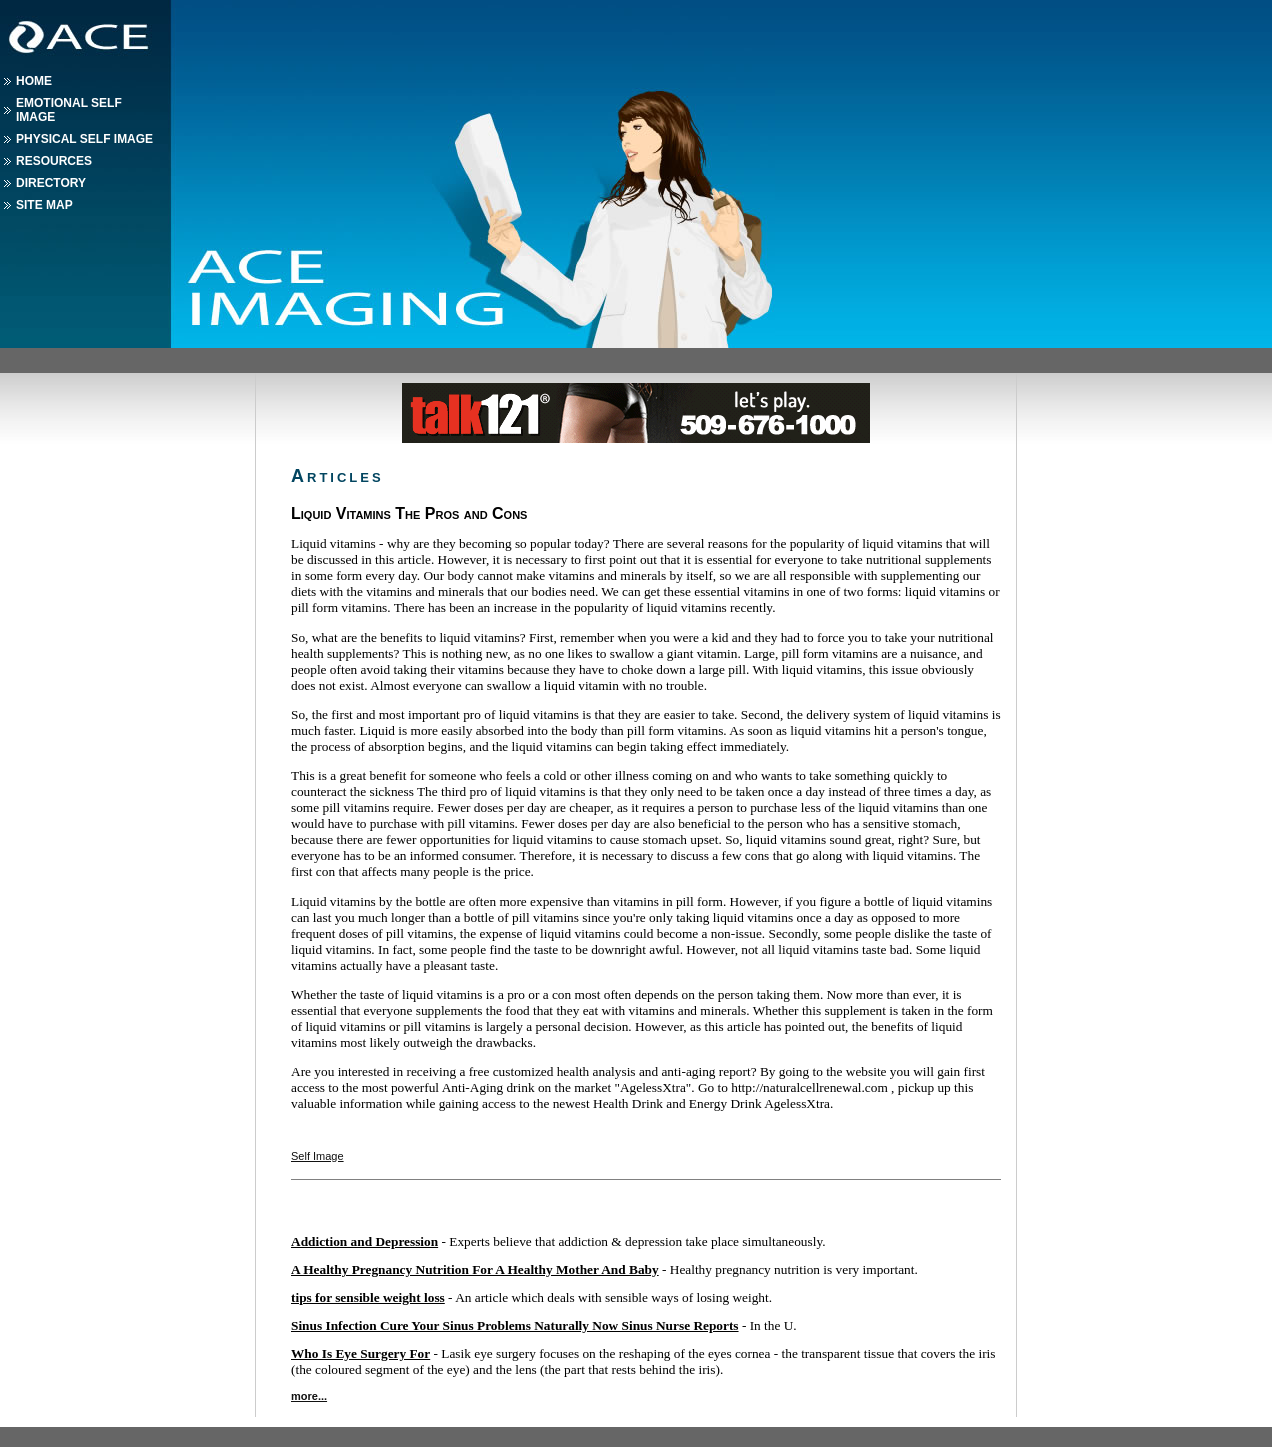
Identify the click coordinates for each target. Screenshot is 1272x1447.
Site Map (44, 205)
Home (34, 81)
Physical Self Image (84, 139)
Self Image (317, 1156)
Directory (51, 183)
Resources (54, 161)
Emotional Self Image (69, 110)
